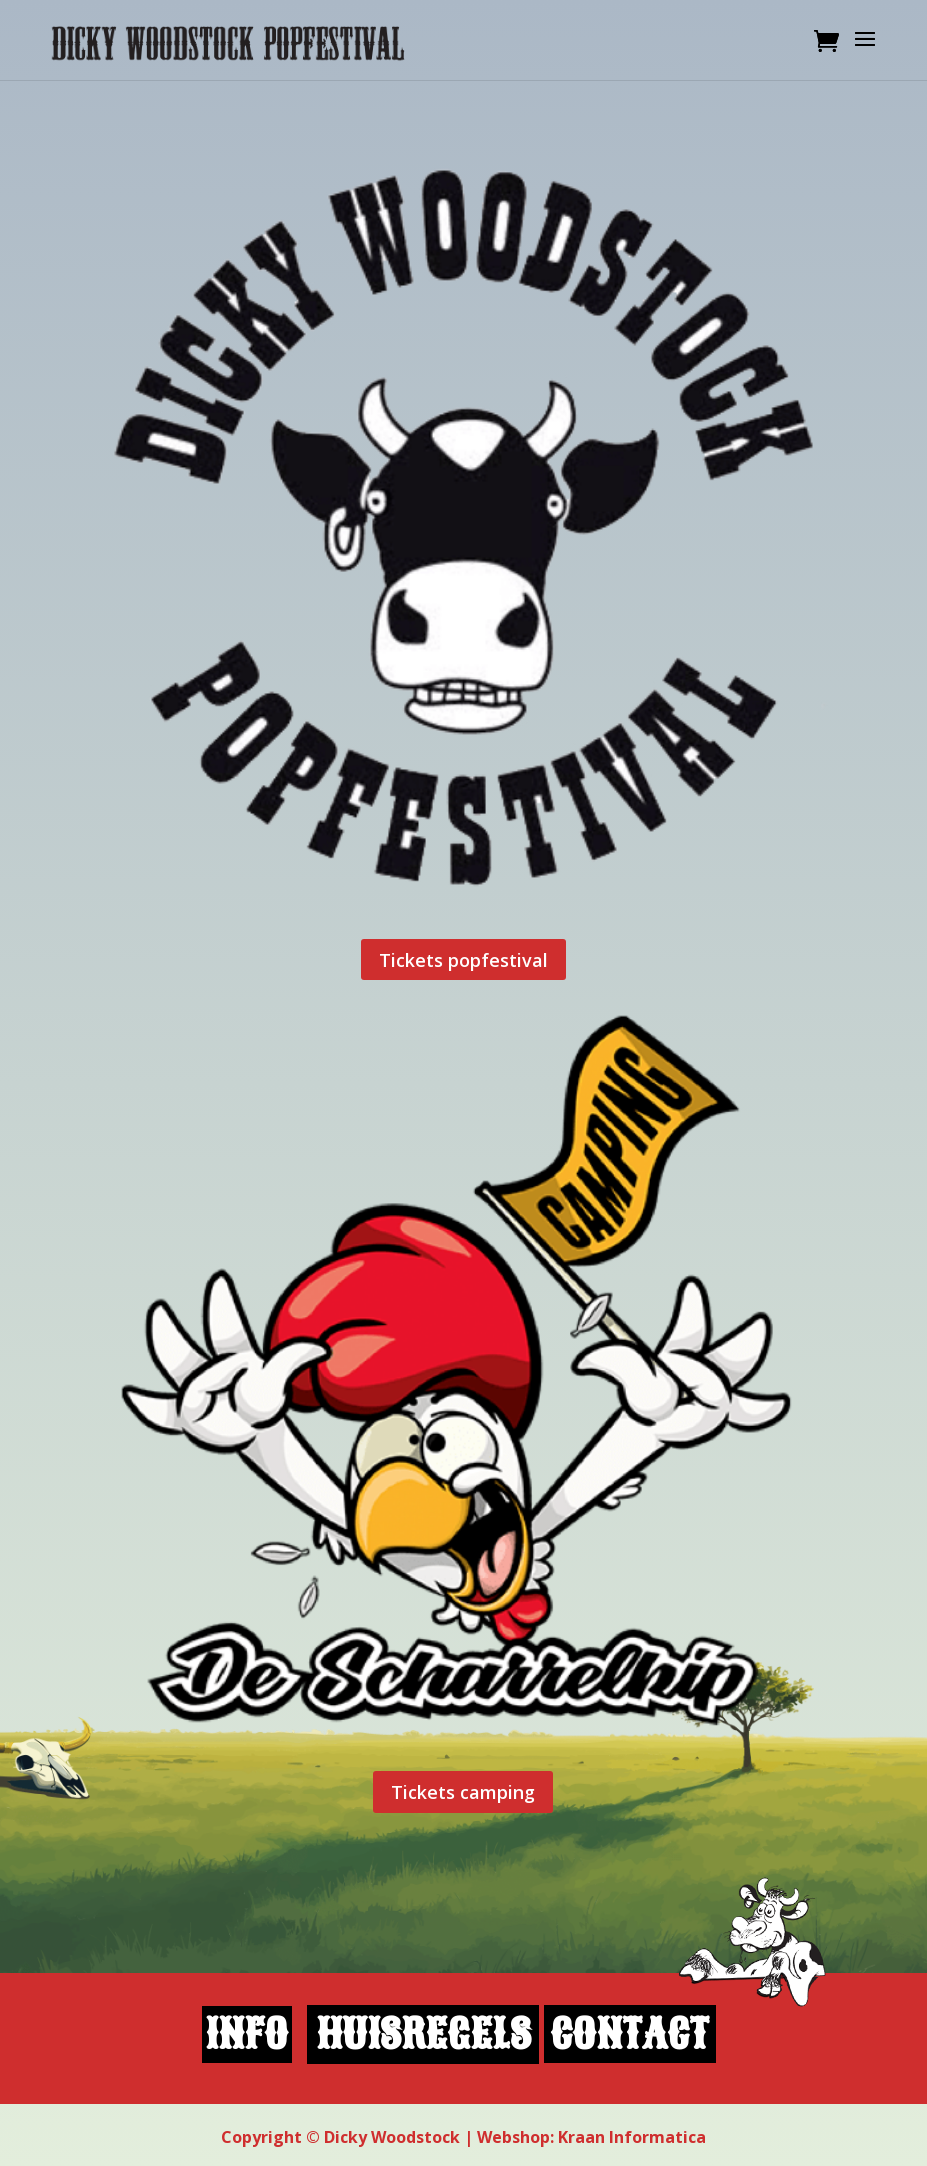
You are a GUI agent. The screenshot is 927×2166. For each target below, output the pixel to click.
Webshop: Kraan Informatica (591, 2137)
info (246, 2034)
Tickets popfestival (463, 960)
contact (629, 2034)
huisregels (423, 2034)
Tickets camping (463, 1792)
